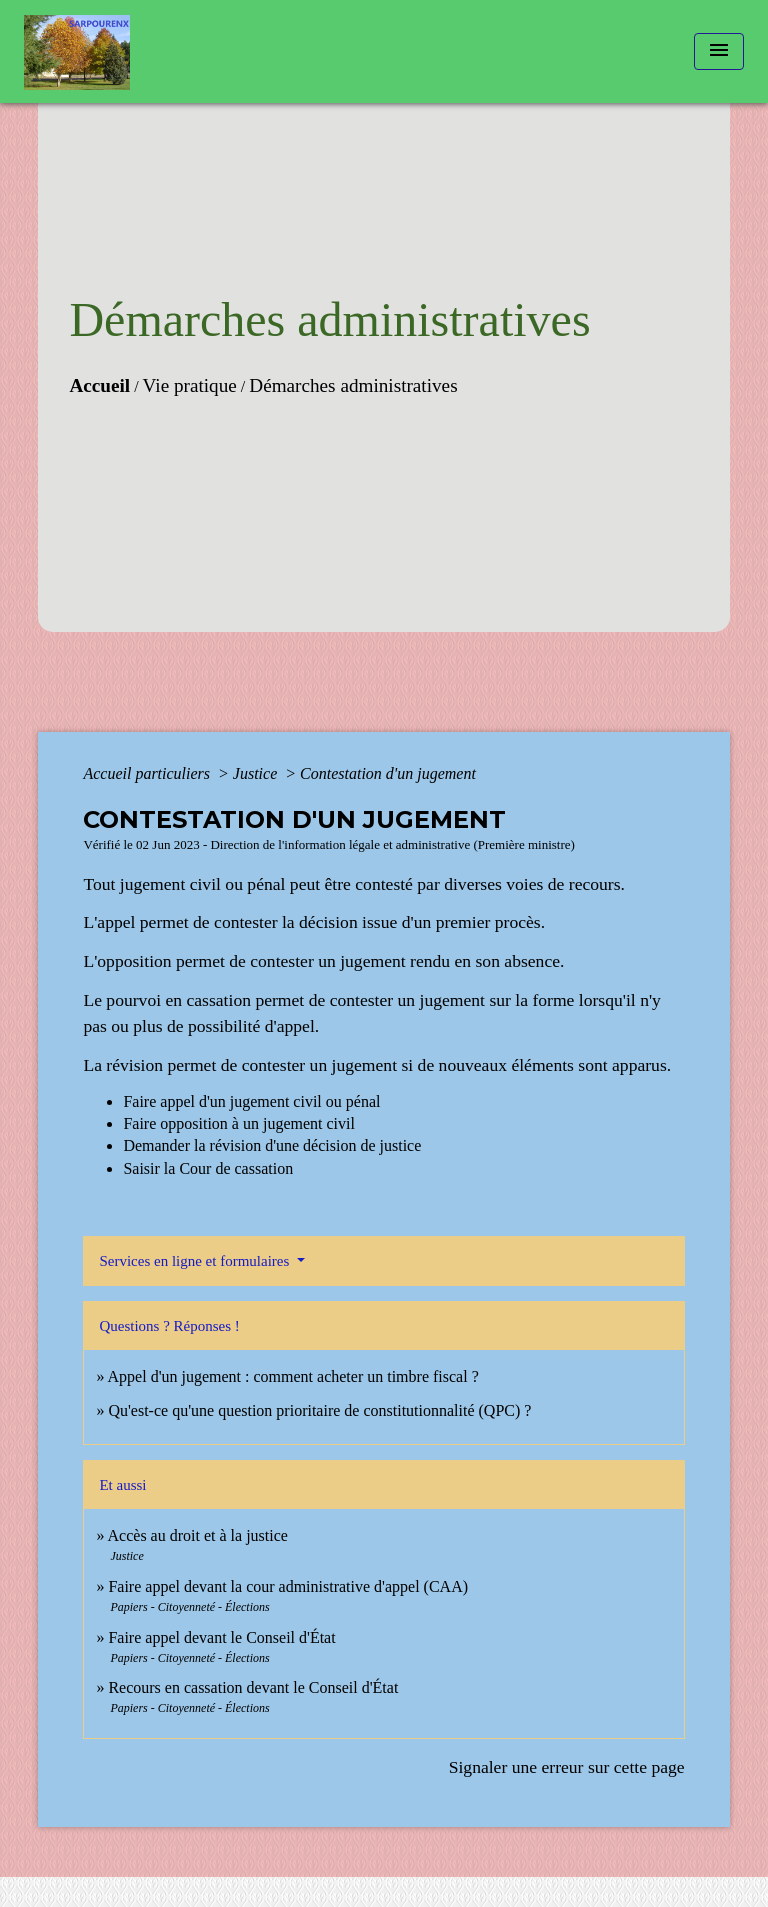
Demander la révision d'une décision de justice (272, 1145)
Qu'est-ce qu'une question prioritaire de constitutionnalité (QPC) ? (319, 1410)
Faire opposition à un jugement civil (239, 1123)
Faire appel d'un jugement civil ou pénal (251, 1101)
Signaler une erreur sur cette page (567, 1767)
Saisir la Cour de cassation (208, 1168)
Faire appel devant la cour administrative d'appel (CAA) (288, 1586)
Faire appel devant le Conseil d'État (221, 1637)
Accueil (99, 385)
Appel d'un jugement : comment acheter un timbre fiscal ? (293, 1376)
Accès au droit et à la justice (198, 1535)
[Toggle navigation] (719, 51)
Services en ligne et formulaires (196, 1261)
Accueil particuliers (148, 773)
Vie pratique (190, 385)
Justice (257, 773)
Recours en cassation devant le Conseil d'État (253, 1687)
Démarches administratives (353, 385)
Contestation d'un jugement (388, 773)
